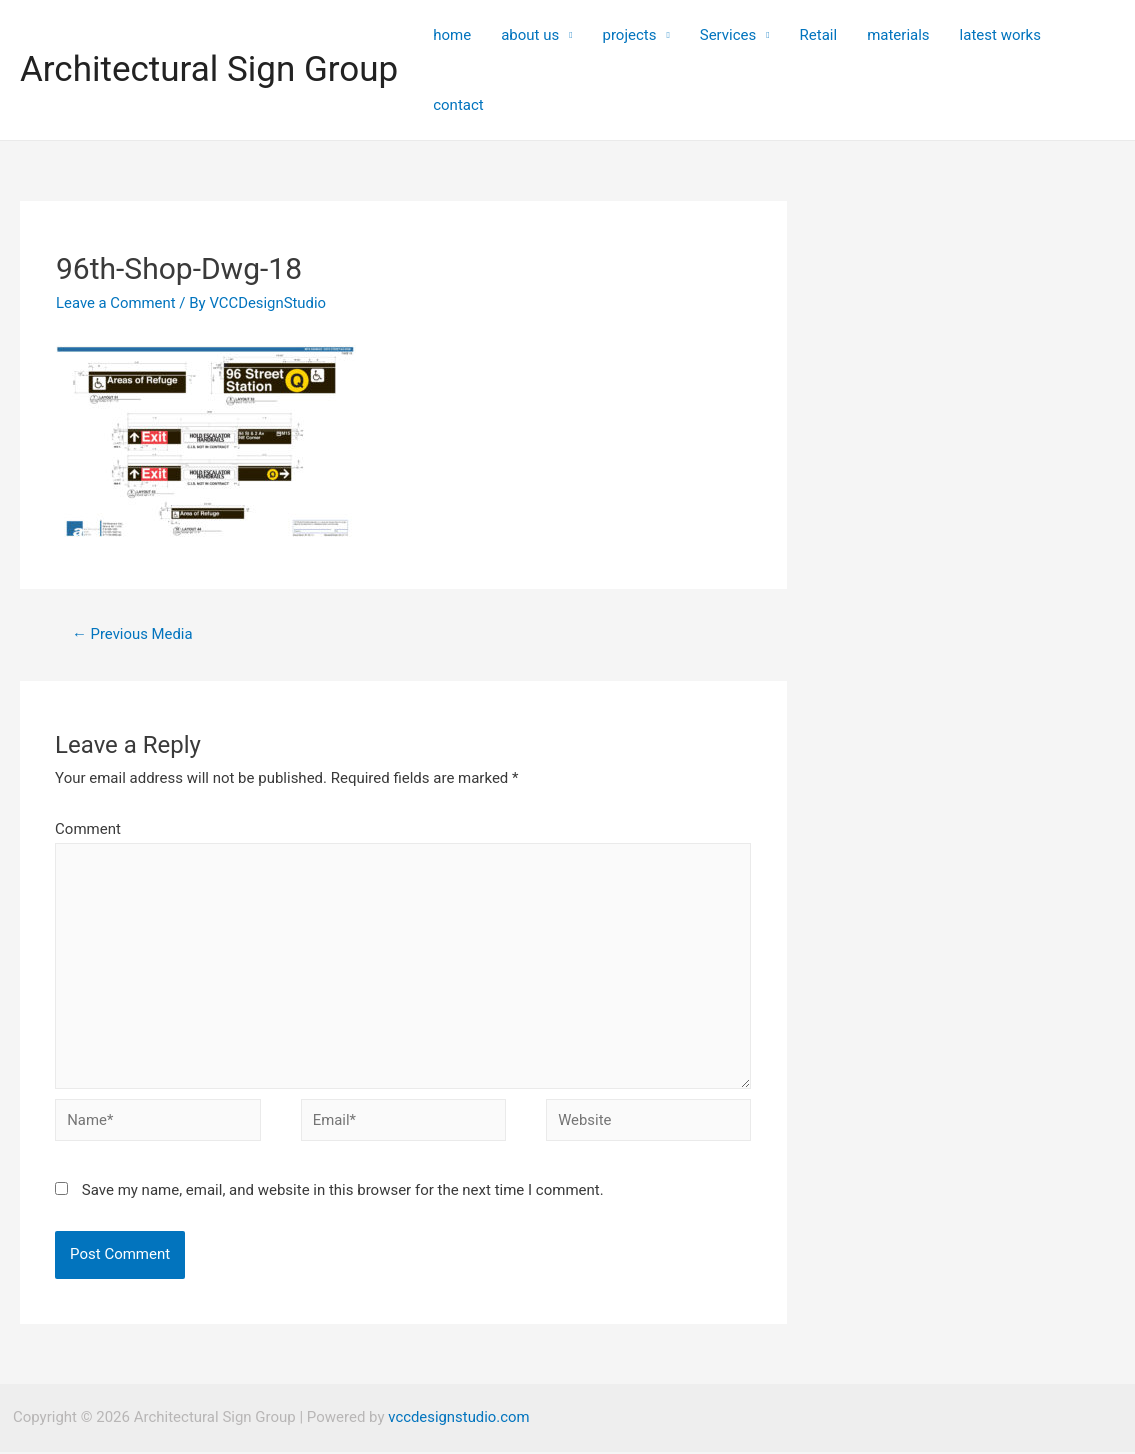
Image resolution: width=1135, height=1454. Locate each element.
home (452, 35)
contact (458, 105)
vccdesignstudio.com (459, 1420)
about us (530, 35)
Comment (88, 829)
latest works (1000, 35)
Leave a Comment (116, 303)
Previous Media (133, 634)
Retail (819, 35)
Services (728, 35)
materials (898, 35)
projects (629, 35)
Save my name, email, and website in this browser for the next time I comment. (343, 1193)
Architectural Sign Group (209, 69)
